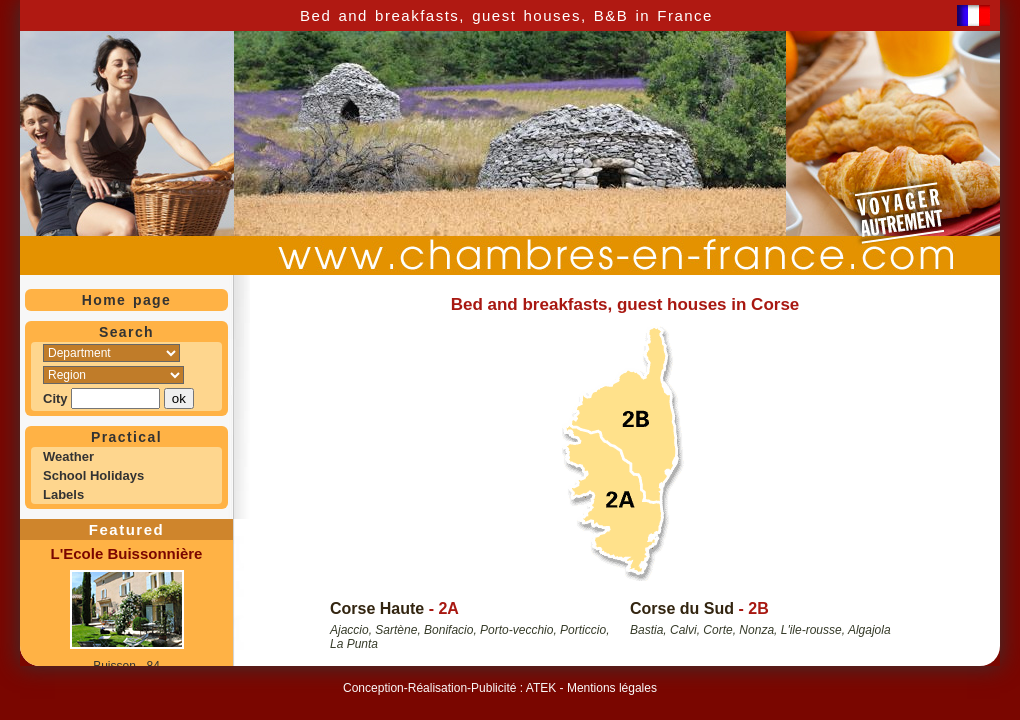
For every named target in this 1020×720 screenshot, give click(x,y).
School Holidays (93, 475)
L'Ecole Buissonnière (127, 553)
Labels (63, 494)
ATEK (541, 688)
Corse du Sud (682, 608)
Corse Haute (377, 608)
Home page (126, 300)
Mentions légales (612, 688)
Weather (68, 456)
